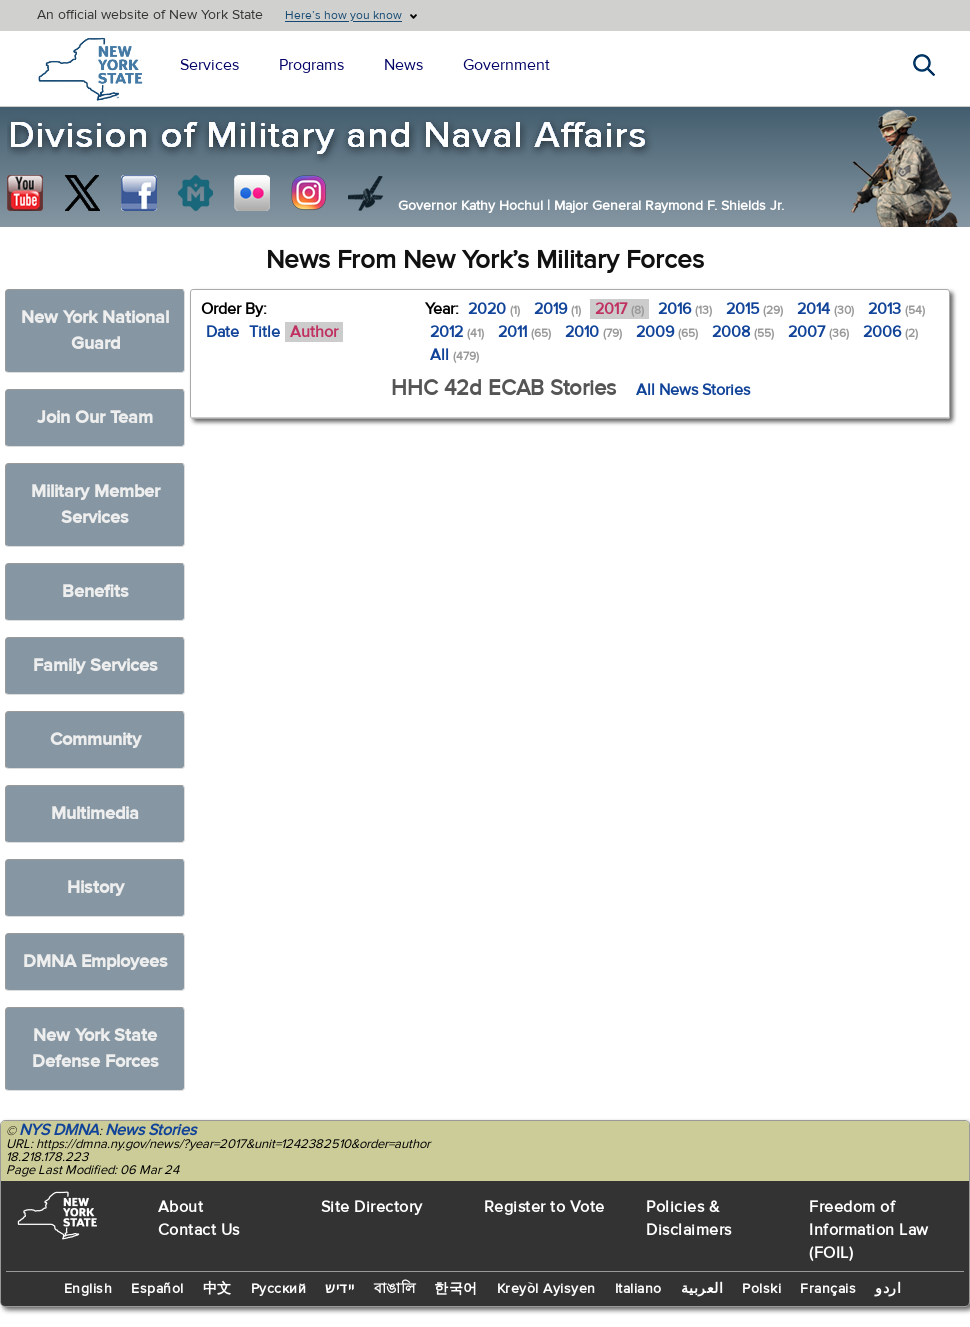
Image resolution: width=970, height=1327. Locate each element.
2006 (890, 332)
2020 (494, 309)
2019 (557, 309)
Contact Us (199, 1230)
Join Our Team (95, 417)
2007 (818, 332)
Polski (761, 1289)
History (95, 887)
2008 (743, 332)
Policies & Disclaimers (689, 1218)
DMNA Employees (95, 961)
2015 (754, 309)
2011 (524, 332)
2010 (593, 332)
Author (314, 332)
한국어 (456, 1289)
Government (506, 65)
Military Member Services (95, 504)
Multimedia (95, 813)
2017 (619, 309)
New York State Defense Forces (95, 1048)
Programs (311, 65)
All (454, 355)
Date (222, 332)
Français (828, 1289)
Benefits (95, 591)
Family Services (95, 665)
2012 (457, 332)
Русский (279, 1289)
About (181, 1207)
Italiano (638, 1289)
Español (157, 1289)
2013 (896, 309)
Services (209, 65)
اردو (888, 1289)
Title (264, 332)
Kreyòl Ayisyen (546, 1289)
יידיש (340, 1289)
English (88, 1289)
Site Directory (372, 1207)
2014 (825, 309)
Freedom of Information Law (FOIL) (869, 1230)
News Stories (150, 1130)
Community (95, 739)
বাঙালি (395, 1289)
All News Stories (693, 390)
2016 (685, 309)
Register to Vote (544, 1207)
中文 (217, 1289)
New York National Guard (95, 330)
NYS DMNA (59, 1130)
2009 (667, 332)
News (403, 65)
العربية (702, 1289)
